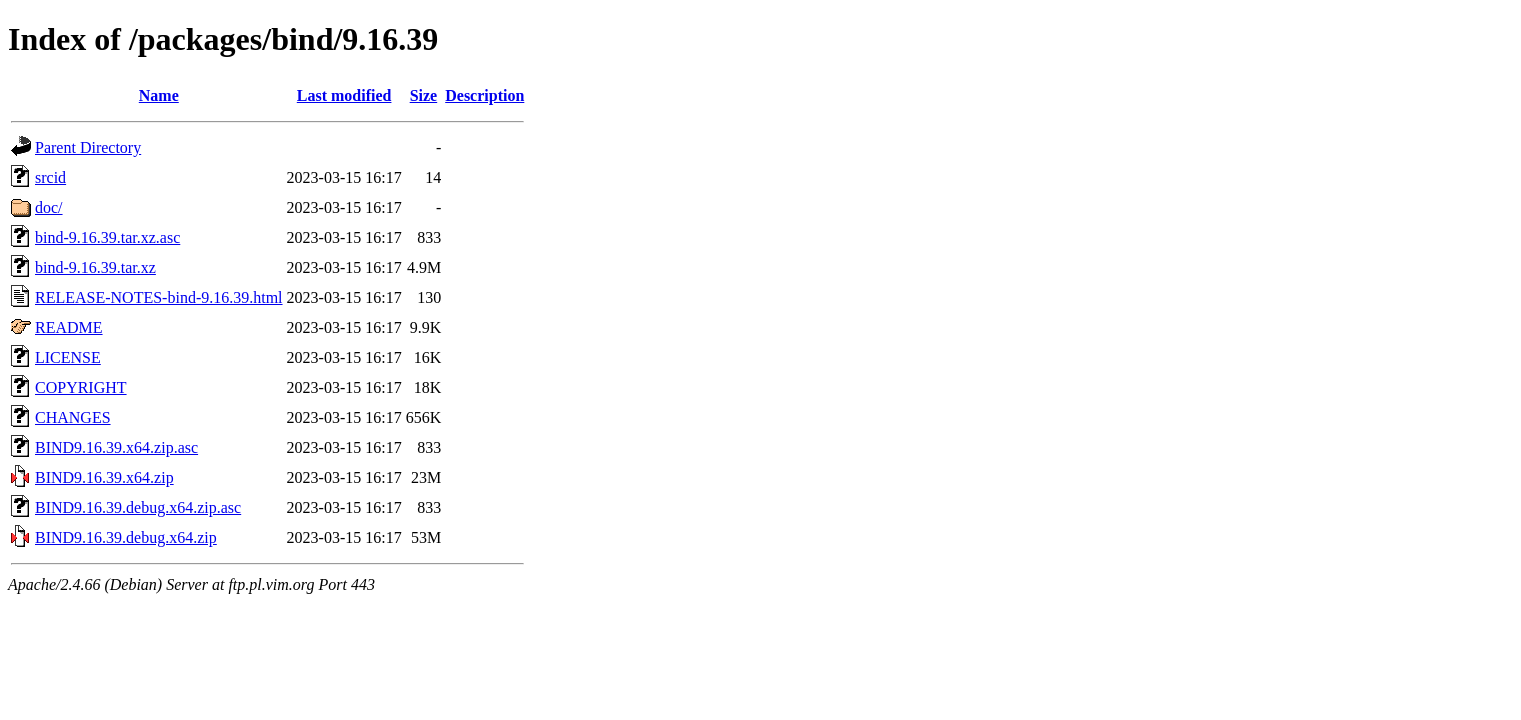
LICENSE (68, 357)
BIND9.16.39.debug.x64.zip (126, 537)
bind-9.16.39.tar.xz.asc (107, 237)
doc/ (49, 207)
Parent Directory (88, 147)
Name (159, 95)
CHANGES (73, 417)
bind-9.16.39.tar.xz (95, 267)
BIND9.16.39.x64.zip (104, 477)
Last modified (344, 95)
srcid (50, 177)
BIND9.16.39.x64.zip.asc (116, 447)
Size (424, 95)
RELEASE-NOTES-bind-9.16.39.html (159, 297)
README (69, 327)
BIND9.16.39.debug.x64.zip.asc (138, 507)
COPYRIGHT (81, 387)
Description (484, 95)
